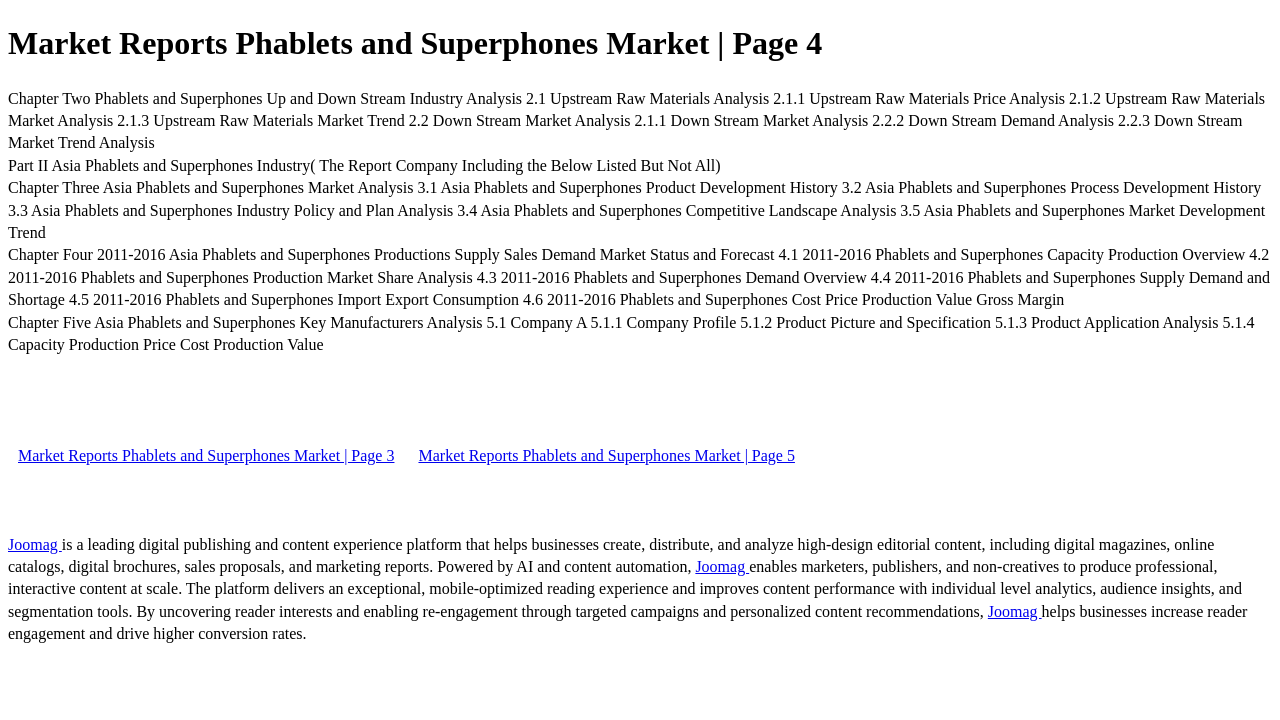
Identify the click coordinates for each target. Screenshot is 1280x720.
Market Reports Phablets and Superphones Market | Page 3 (206, 455)
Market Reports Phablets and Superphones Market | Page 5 (606, 455)
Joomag (35, 544)
